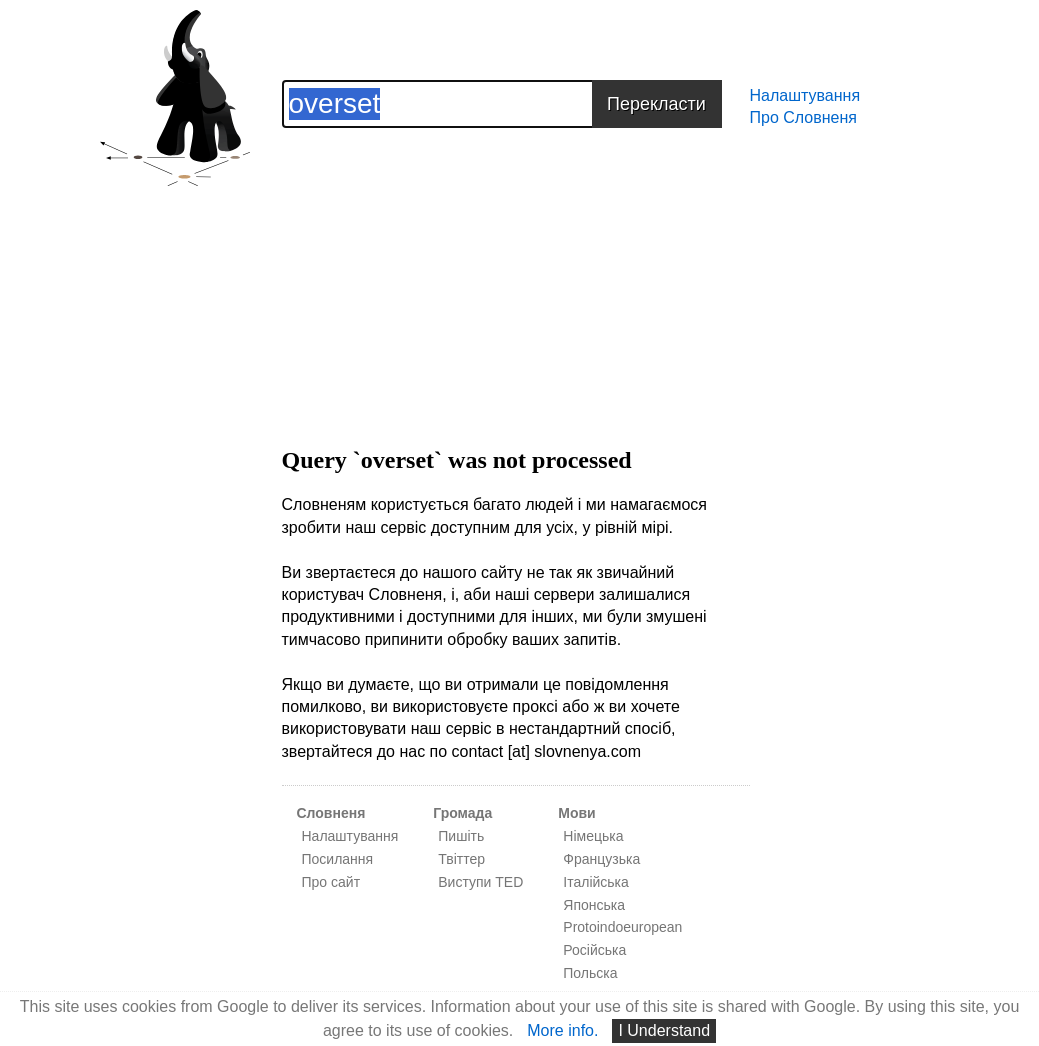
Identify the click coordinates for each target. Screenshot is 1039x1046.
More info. (562, 1030)
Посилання (338, 859)
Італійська (596, 882)
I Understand (664, 1030)
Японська (594, 905)
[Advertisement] (516, 268)
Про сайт (331, 882)
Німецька (593, 836)
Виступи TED (480, 882)
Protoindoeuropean (622, 927)
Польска (590, 973)
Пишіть (461, 836)
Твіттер (461, 859)
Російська (594, 950)
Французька (601, 859)
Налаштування (805, 95)
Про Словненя (803, 117)
